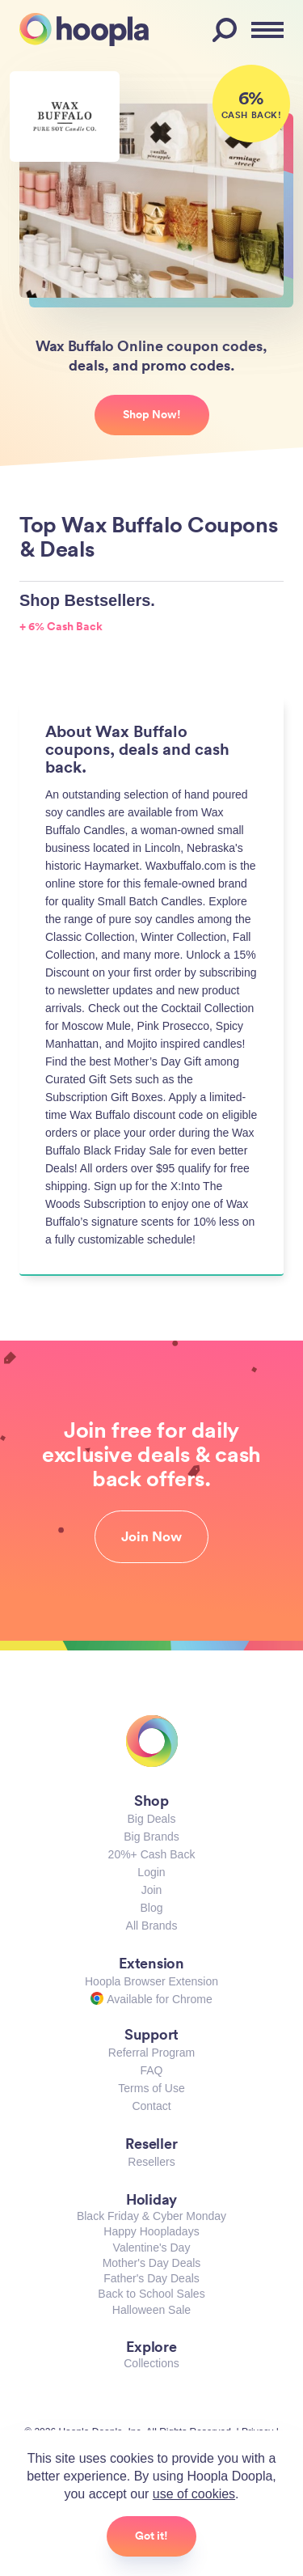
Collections (151, 2363)
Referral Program (151, 2052)
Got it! (151, 2535)
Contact (151, 2105)
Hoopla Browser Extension (151, 1981)
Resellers (151, 2161)
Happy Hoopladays (151, 2231)
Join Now (151, 1536)
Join (151, 1889)
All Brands (152, 1925)
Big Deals (152, 1818)
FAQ (151, 2070)
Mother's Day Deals (152, 2262)
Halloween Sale (151, 2309)
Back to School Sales (151, 2293)
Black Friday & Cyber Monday (151, 2216)
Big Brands (151, 1836)
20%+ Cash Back (152, 1854)
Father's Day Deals (151, 2278)
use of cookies (194, 2494)
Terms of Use (151, 2088)
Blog (151, 1907)
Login (151, 1872)
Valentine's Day (152, 2247)
